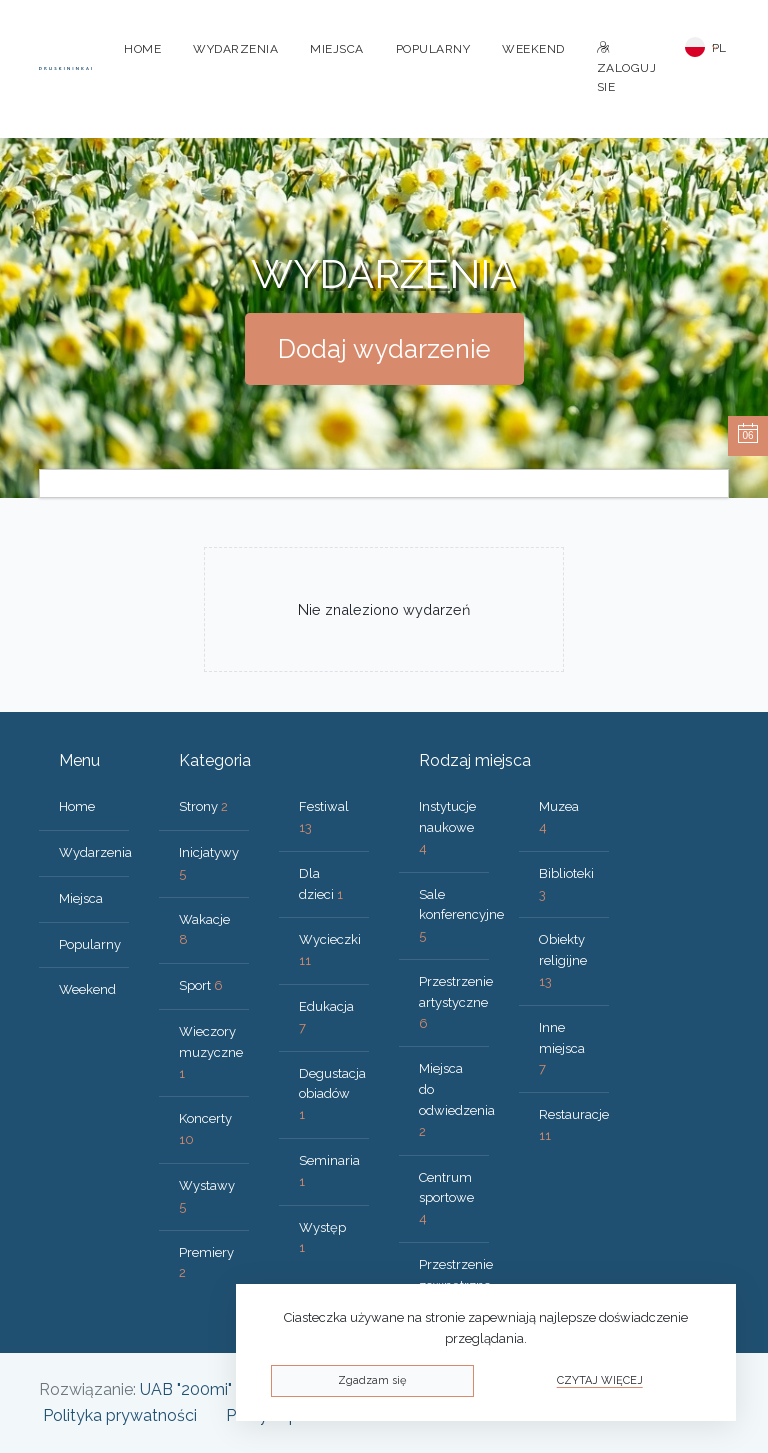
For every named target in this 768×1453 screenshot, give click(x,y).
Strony (203, 806)
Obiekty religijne (563, 960)
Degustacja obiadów (332, 1094)
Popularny (433, 49)
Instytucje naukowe (447, 827)
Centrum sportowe (446, 1198)
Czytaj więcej (600, 1380)
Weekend (533, 49)
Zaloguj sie (627, 68)
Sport (201, 985)
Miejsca (337, 49)
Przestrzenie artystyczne (456, 1002)
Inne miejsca (562, 1048)
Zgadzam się (372, 1380)
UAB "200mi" (186, 1389)
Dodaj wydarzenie (384, 349)
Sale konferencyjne (461, 915)
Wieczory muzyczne (211, 1052)
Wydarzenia (235, 49)
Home (142, 49)
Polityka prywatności (120, 1415)
